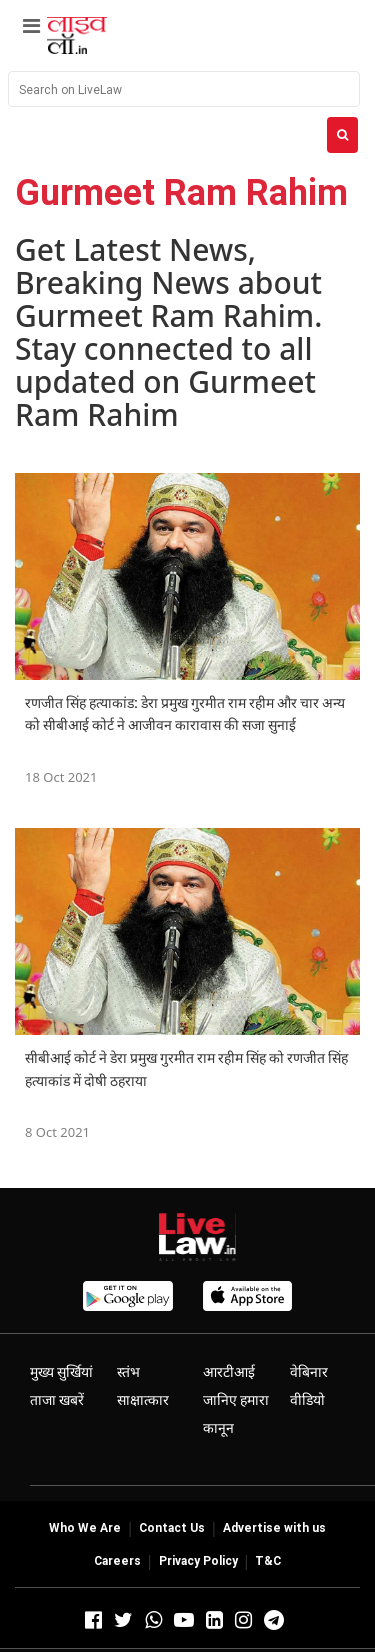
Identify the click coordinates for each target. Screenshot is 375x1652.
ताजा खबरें (57, 1400)
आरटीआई (229, 1372)
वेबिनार (309, 1372)
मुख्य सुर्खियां (61, 1372)
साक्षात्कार (143, 1400)
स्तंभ (128, 1372)
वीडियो (307, 1400)
